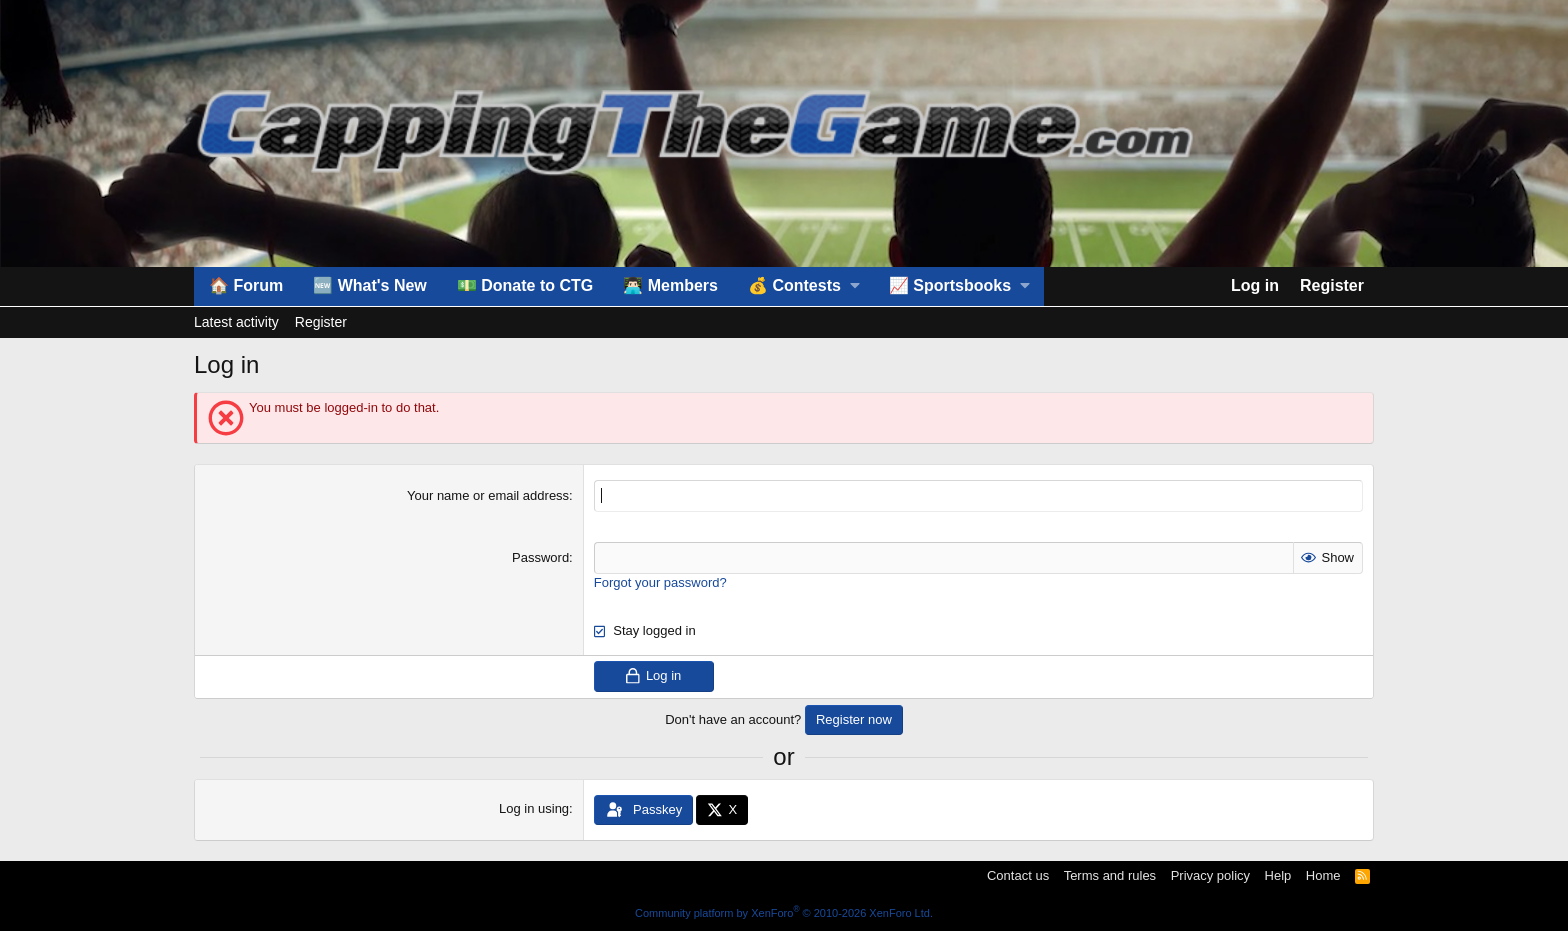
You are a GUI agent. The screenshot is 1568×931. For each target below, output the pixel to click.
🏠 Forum (246, 285)
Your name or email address (488, 495)
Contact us (1018, 875)
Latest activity (236, 322)
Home (1323, 875)
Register (321, 322)
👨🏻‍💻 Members (670, 285)
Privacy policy (1210, 875)
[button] (803, 286)
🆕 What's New (370, 285)
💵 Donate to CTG (525, 285)
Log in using (534, 808)
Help (1278, 875)
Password (540, 557)
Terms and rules (1110, 875)
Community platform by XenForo (784, 913)
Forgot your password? (660, 582)
